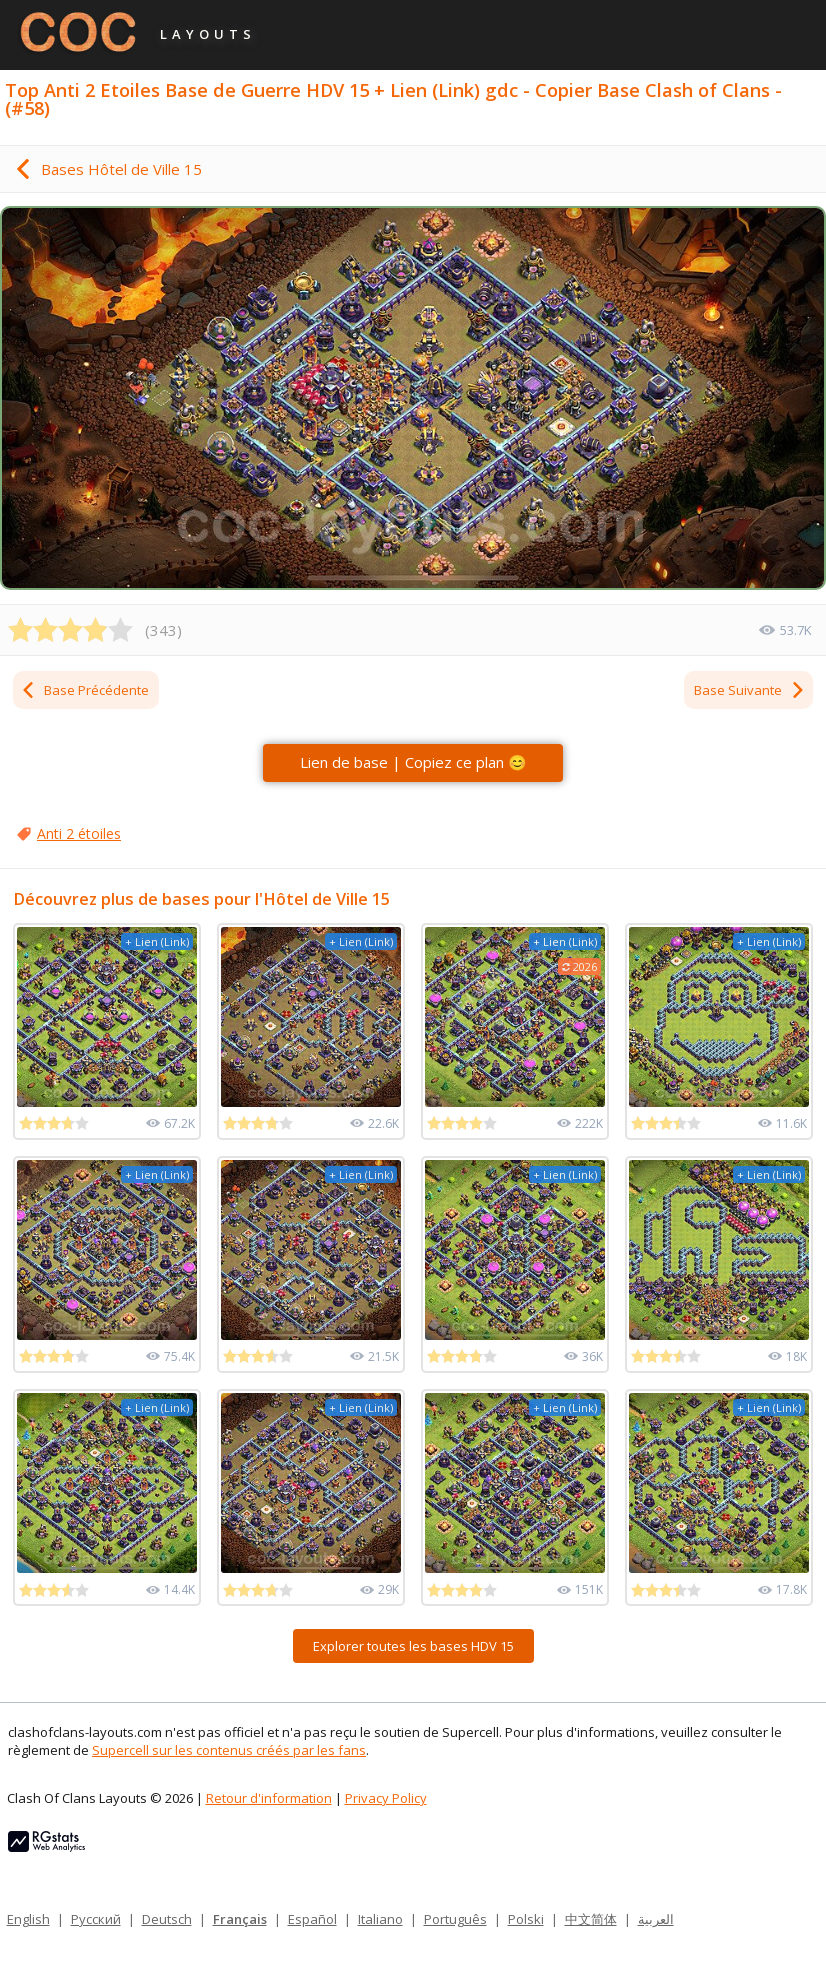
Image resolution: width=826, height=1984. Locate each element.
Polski (526, 1919)
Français (240, 1919)
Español (312, 1919)
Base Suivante (750, 690)
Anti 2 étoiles (79, 833)
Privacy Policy (386, 1798)
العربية (656, 1919)
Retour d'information (269, 1798)
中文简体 (591, 1919)
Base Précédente (84, 690)
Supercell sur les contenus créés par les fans (229, 1750)
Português (455, 1919)
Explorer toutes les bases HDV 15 (413, 1646)
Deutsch (167, 1919)
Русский (96, 1919)
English (28, 1919)
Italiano (380, 1919)
